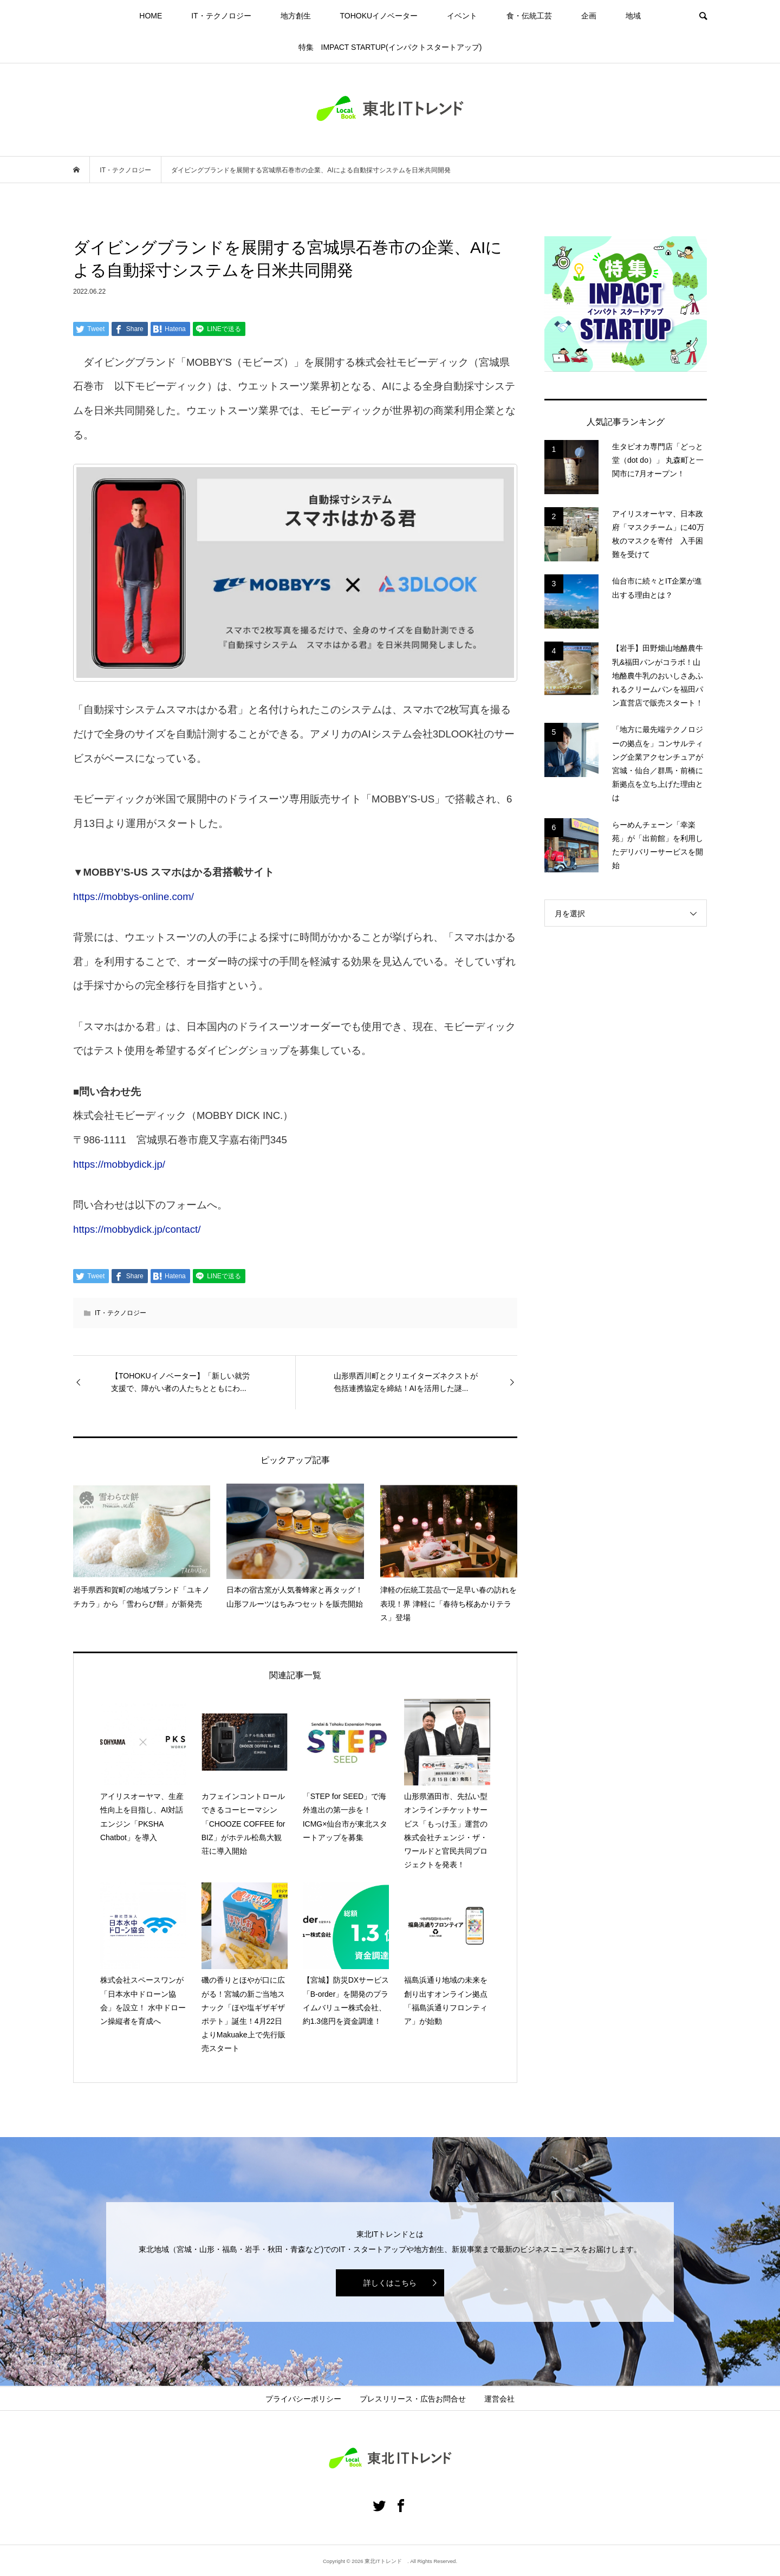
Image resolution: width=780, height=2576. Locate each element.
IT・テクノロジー (221, 15)
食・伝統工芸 (529, 15)
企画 (588, 15)
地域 (633, 15)
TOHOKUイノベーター (379, 15)
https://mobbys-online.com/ (133, 896)
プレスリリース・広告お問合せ (413, 2398)
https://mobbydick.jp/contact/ (136, 1229)
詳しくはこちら (390, 2283)
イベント (462, 15)
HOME (150, 15)
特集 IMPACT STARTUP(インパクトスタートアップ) (390, 47)
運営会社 (499, 2398)
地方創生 (296, 15)
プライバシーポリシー (303, 2398)
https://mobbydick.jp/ (119, 1164)
